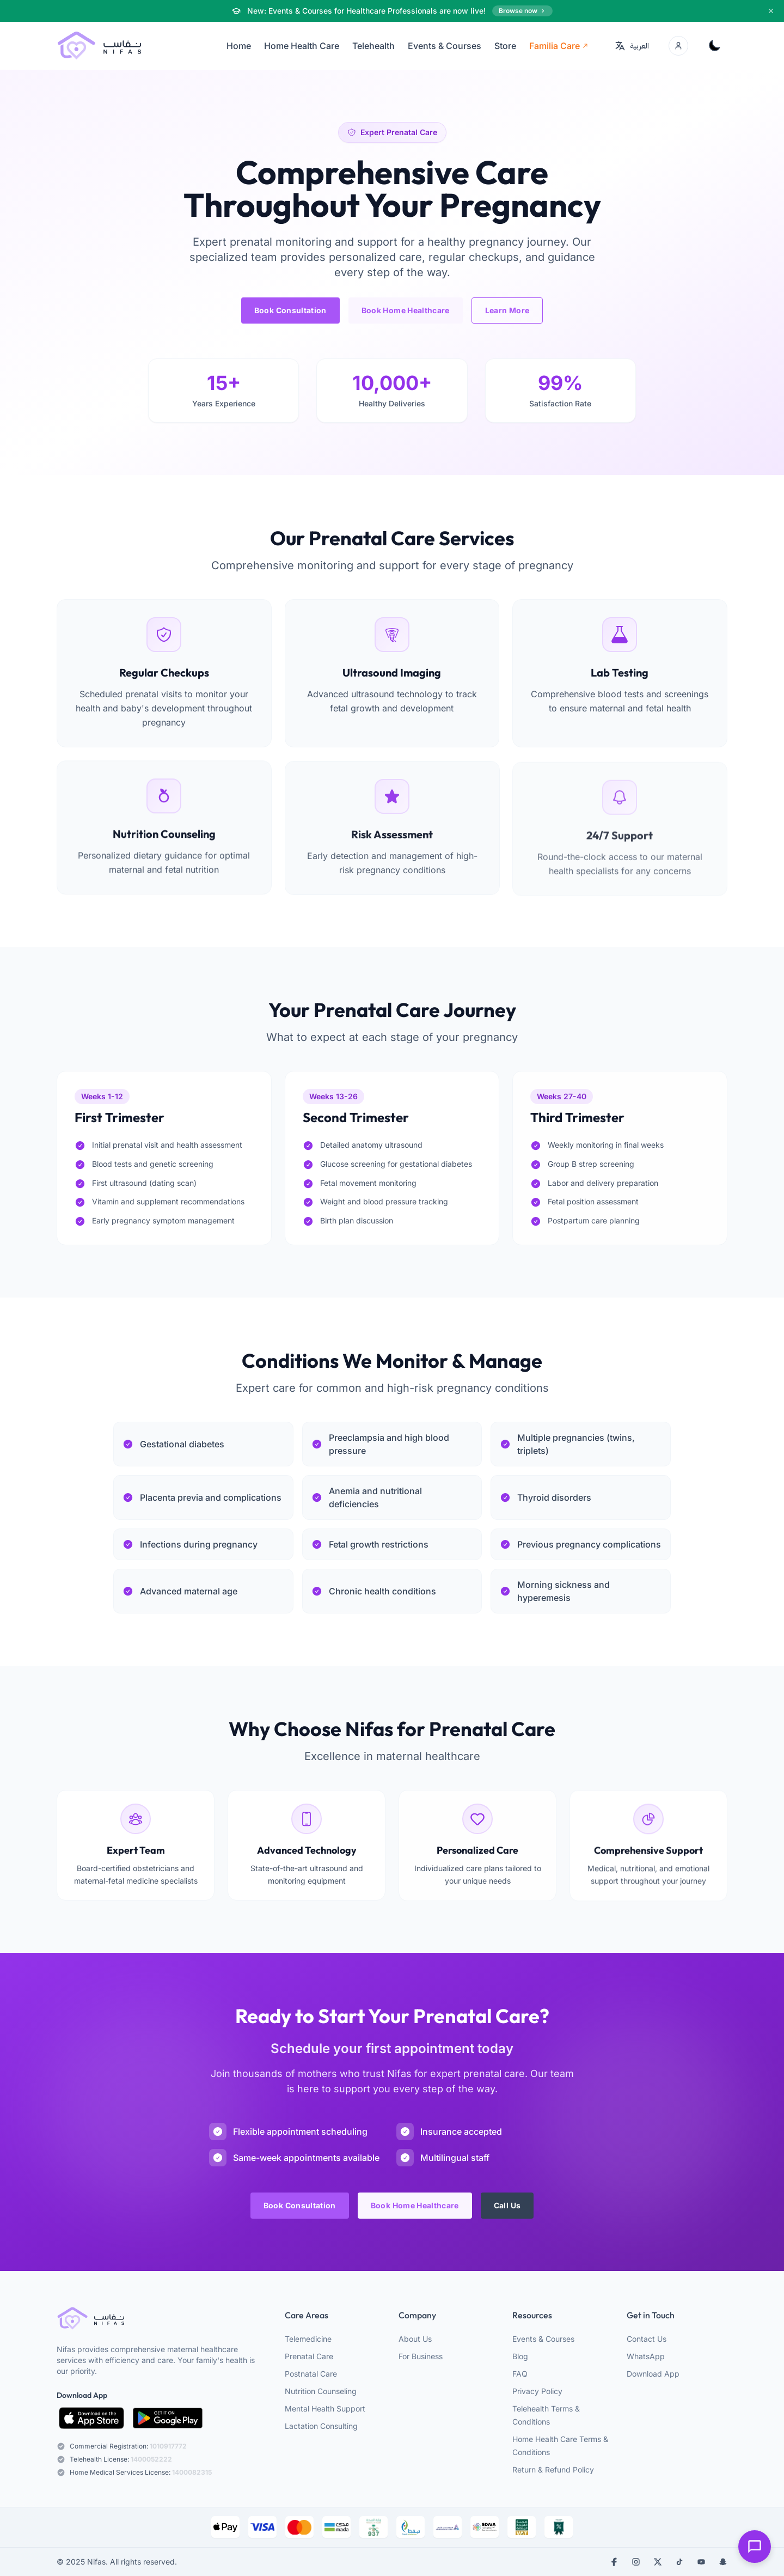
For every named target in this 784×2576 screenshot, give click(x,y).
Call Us (507, 2210)
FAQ (520, 2373)
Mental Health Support (325, 2408)
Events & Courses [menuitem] (444, 45)
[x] (657, 2561)
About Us (415, 2338)
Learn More (507, 310)
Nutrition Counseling (321, 2391)
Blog (520, 2356)
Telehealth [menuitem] (373, 45)
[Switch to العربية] (632, 46)
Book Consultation (290, 310)
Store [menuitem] (505, 45)
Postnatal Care (311, 2373)
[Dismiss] (770, 10)
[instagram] (636, 2561)
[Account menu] (678, 46)
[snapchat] (723, 2561)
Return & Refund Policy (553, 2469)
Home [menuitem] (238, 45)
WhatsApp (646, 2356)
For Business (421, 2356)
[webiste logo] (161, 2318)
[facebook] (614, 2561)
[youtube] (701, 2561)
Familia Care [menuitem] (559, 45)
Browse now (522, 11)
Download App (653, 2373)
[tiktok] (679, 2561)
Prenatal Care (309, 2356)
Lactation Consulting (321, 2426)
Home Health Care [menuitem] (301, 45)
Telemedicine (308, 2338)
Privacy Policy (537, 2391)
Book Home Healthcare (406, 310)
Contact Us (646, 2338)
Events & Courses (543, 2338)
